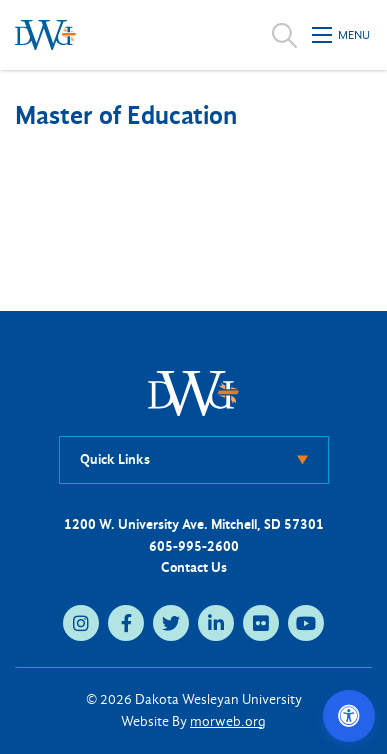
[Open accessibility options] (349, 716)
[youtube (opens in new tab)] (306, 623)
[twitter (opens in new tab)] (171, 623)
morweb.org (228, 721)
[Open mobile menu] (342, 35)
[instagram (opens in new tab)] (81, 623)
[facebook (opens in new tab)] (126, 623)
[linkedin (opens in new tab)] (216, 623)
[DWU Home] (194, 392)
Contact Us (194, 567)
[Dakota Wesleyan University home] (45, 35)
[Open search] (284, 35)
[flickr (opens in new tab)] (261, 623)
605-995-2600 (194, 546)
